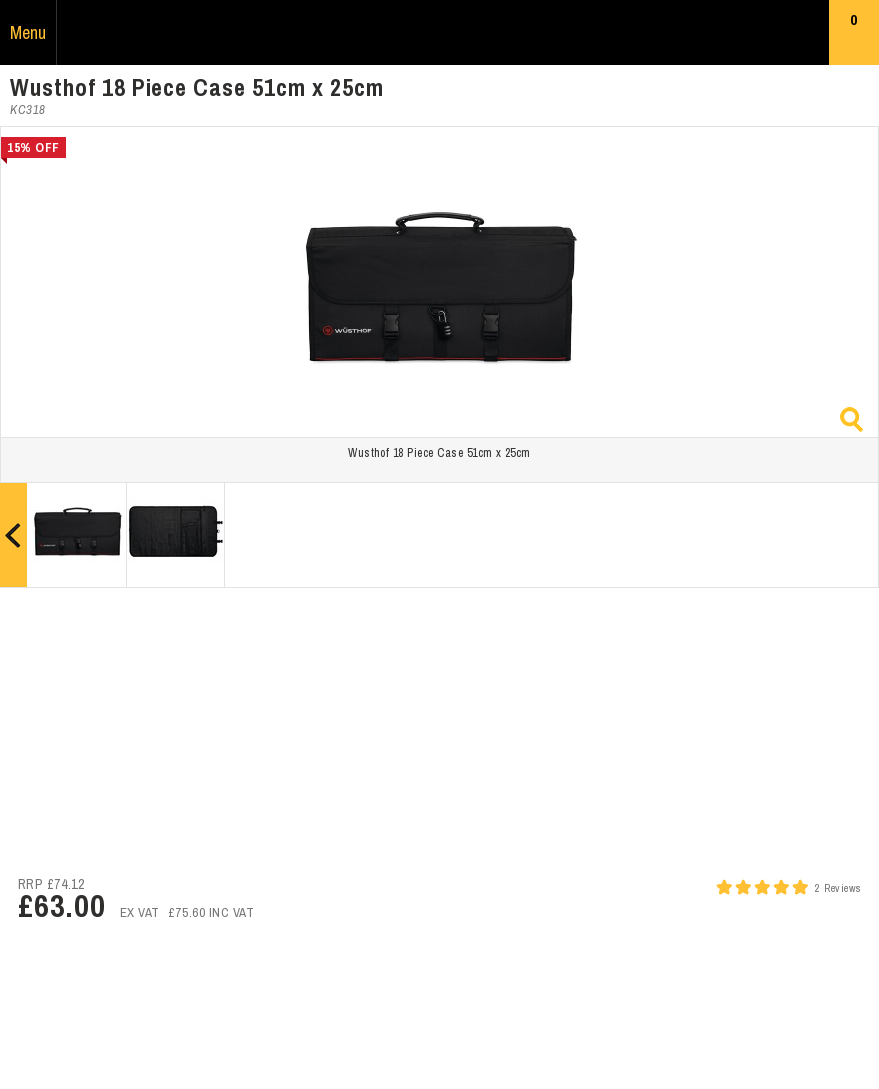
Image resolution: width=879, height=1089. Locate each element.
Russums (440, 33)
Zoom (851, 419)
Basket (854, 37)
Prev (13, 535)
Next (865, 535)
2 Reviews (838, 888)
